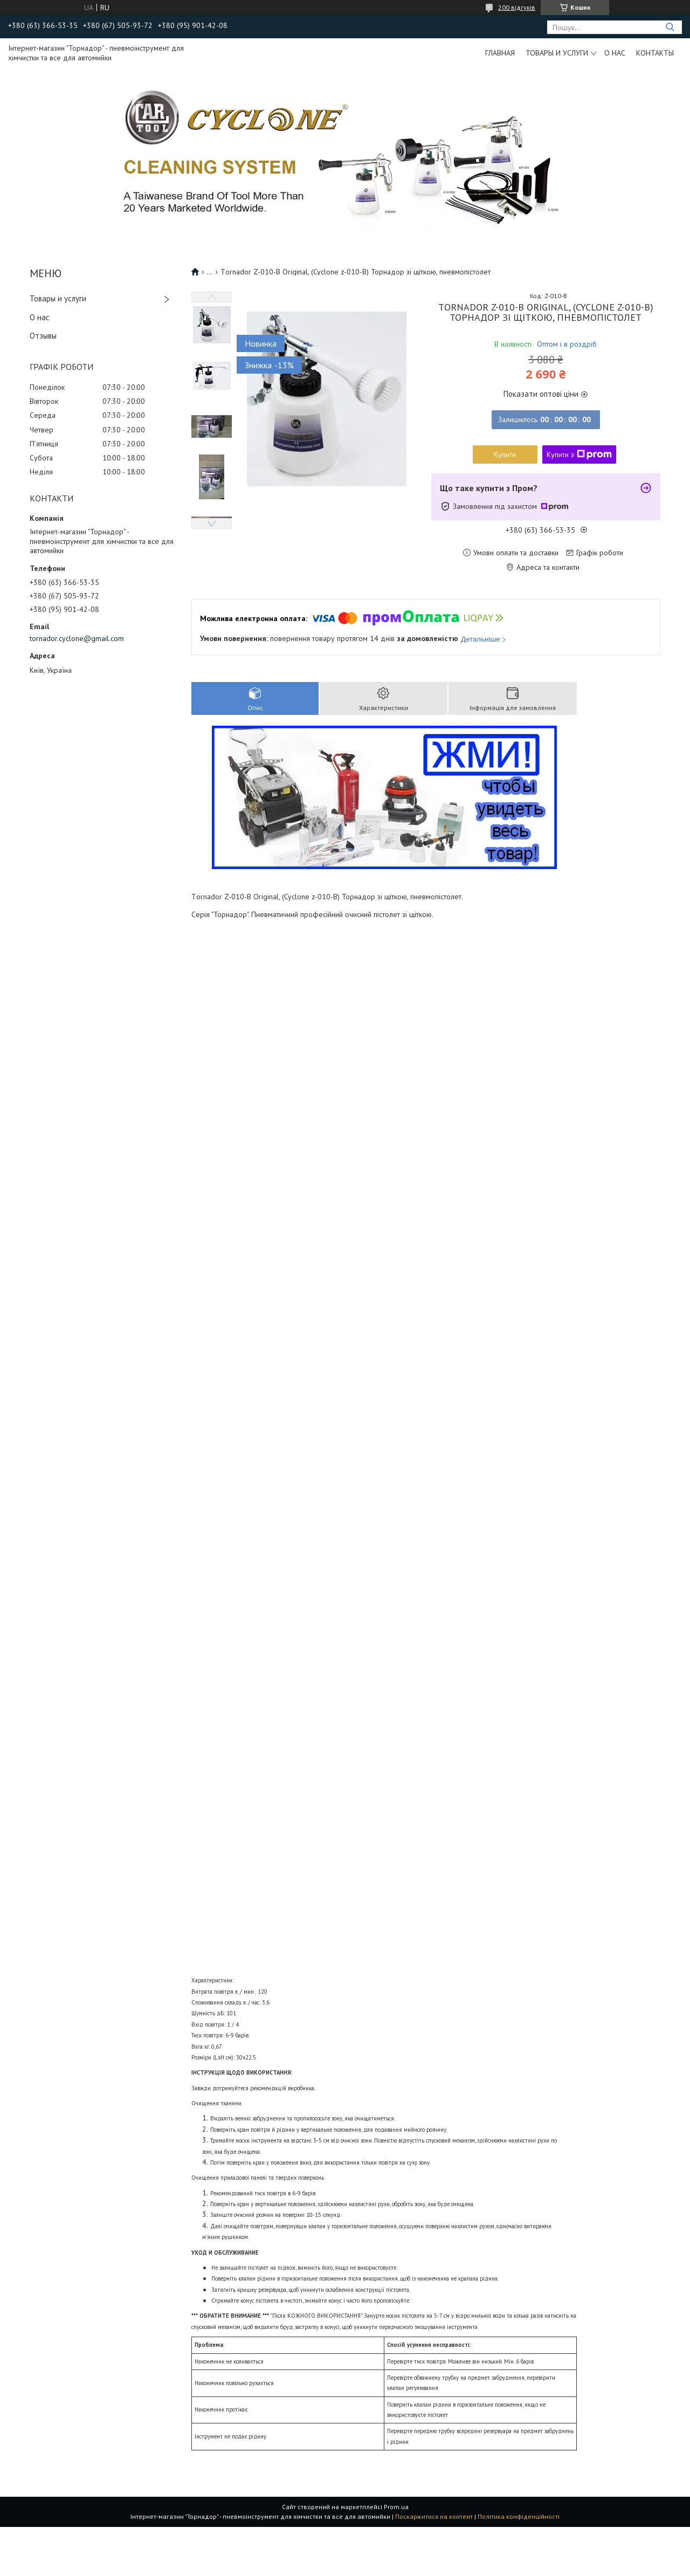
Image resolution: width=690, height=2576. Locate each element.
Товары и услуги (557, 53)
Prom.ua (396, 2507)
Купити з (579, 454)
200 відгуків (516, 7)
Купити (505, 454)
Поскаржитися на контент (434, 2516)
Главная (500, 53)
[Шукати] (670, 27)
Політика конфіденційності (519, 2516)
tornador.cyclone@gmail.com (77, 638)
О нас (614, 53)
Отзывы (43, 335)
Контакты (655, 53)
